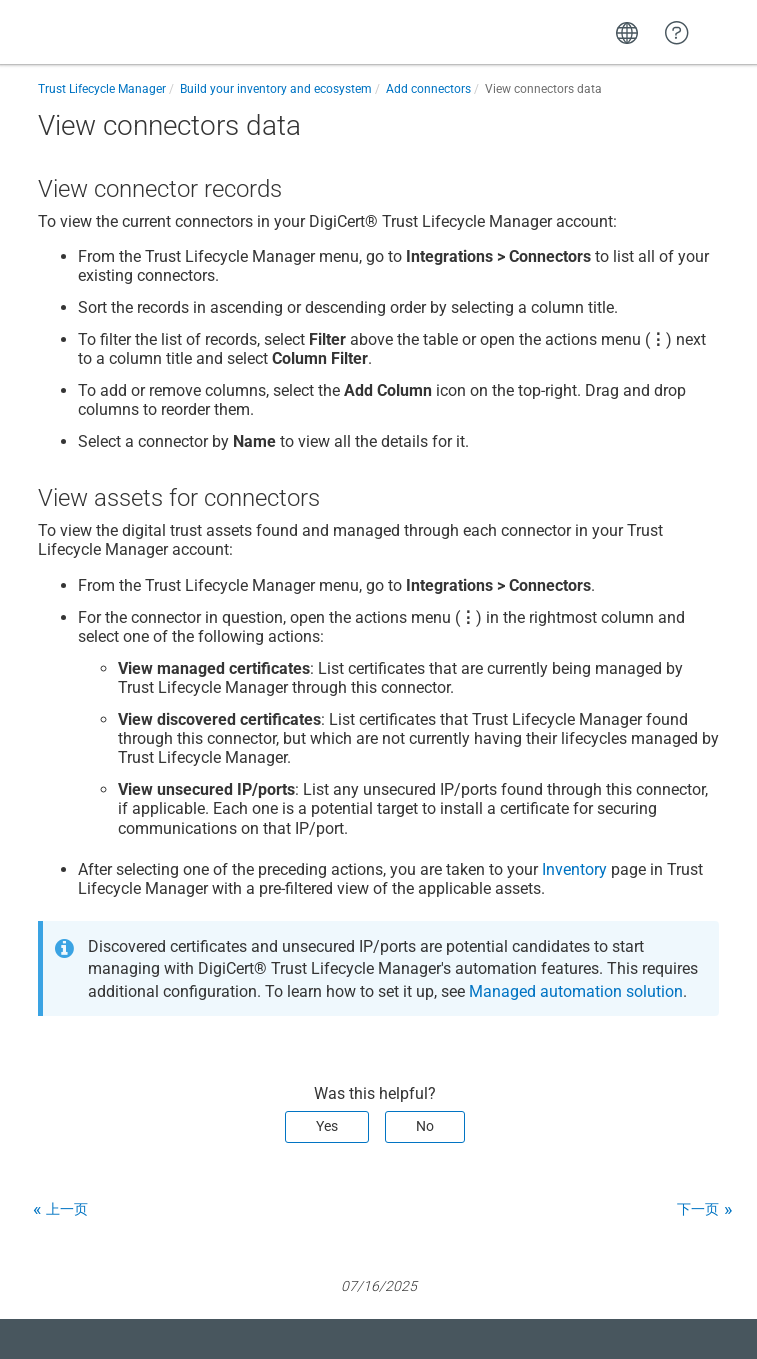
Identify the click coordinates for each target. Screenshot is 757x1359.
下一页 (698, 1209)
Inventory (574, 869)
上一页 (67, 1209)
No (425, 1126)
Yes (327, 1126)
